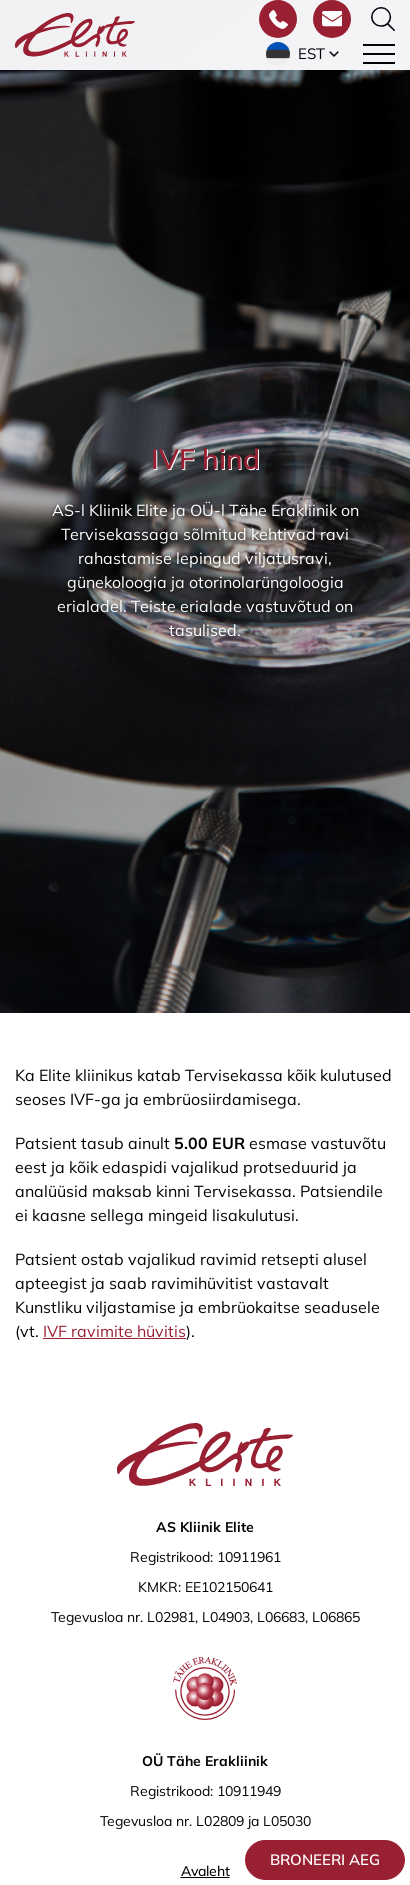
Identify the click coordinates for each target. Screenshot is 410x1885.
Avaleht (205, 1871)
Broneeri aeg (325, 1859)
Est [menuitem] (311, 53)
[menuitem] (304, 54)
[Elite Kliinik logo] (75, 33)
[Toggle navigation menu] (379, 54)
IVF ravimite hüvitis (114, 1331)
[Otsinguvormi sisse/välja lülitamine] (383, 19)
